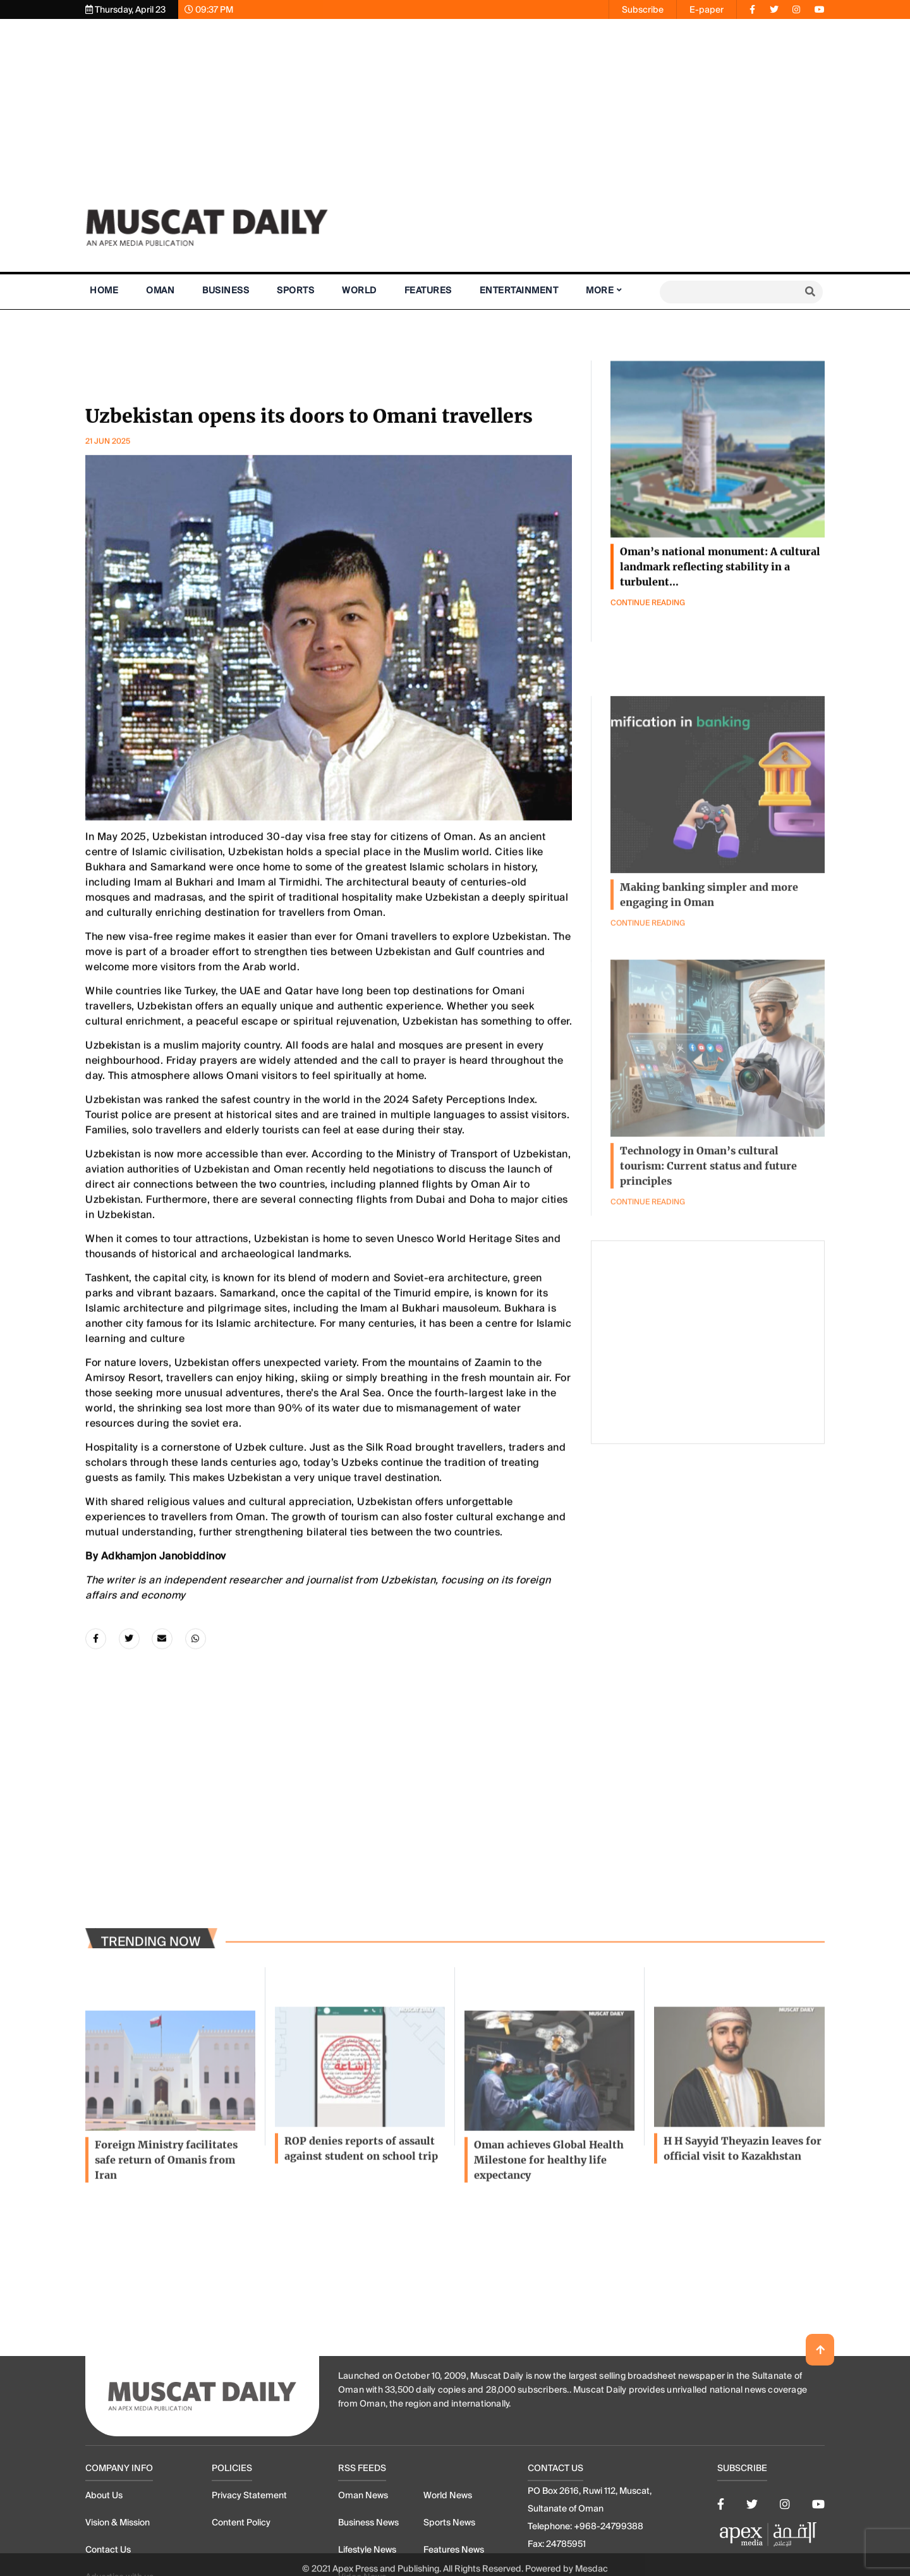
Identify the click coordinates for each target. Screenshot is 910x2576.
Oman (160, 290)
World (359, 290)
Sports (295, 290)
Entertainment (519, 290)
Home (104, 290)
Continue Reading (647, 1298)
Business (225, 290)
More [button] (600, 290)
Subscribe (643, 9)
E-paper (706, 9)
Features (428, 290)
